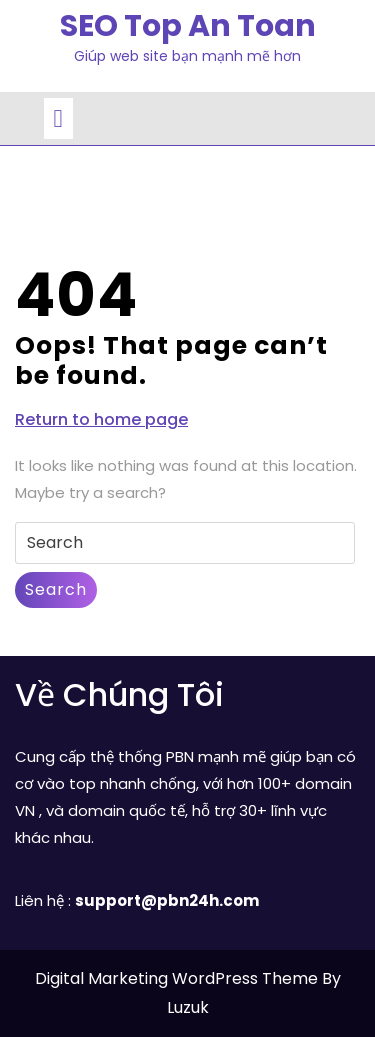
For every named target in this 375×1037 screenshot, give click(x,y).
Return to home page (101, 420)
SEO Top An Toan (188, 26)
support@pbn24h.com (167, 900)
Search (56, 589)
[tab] (58, 118)
